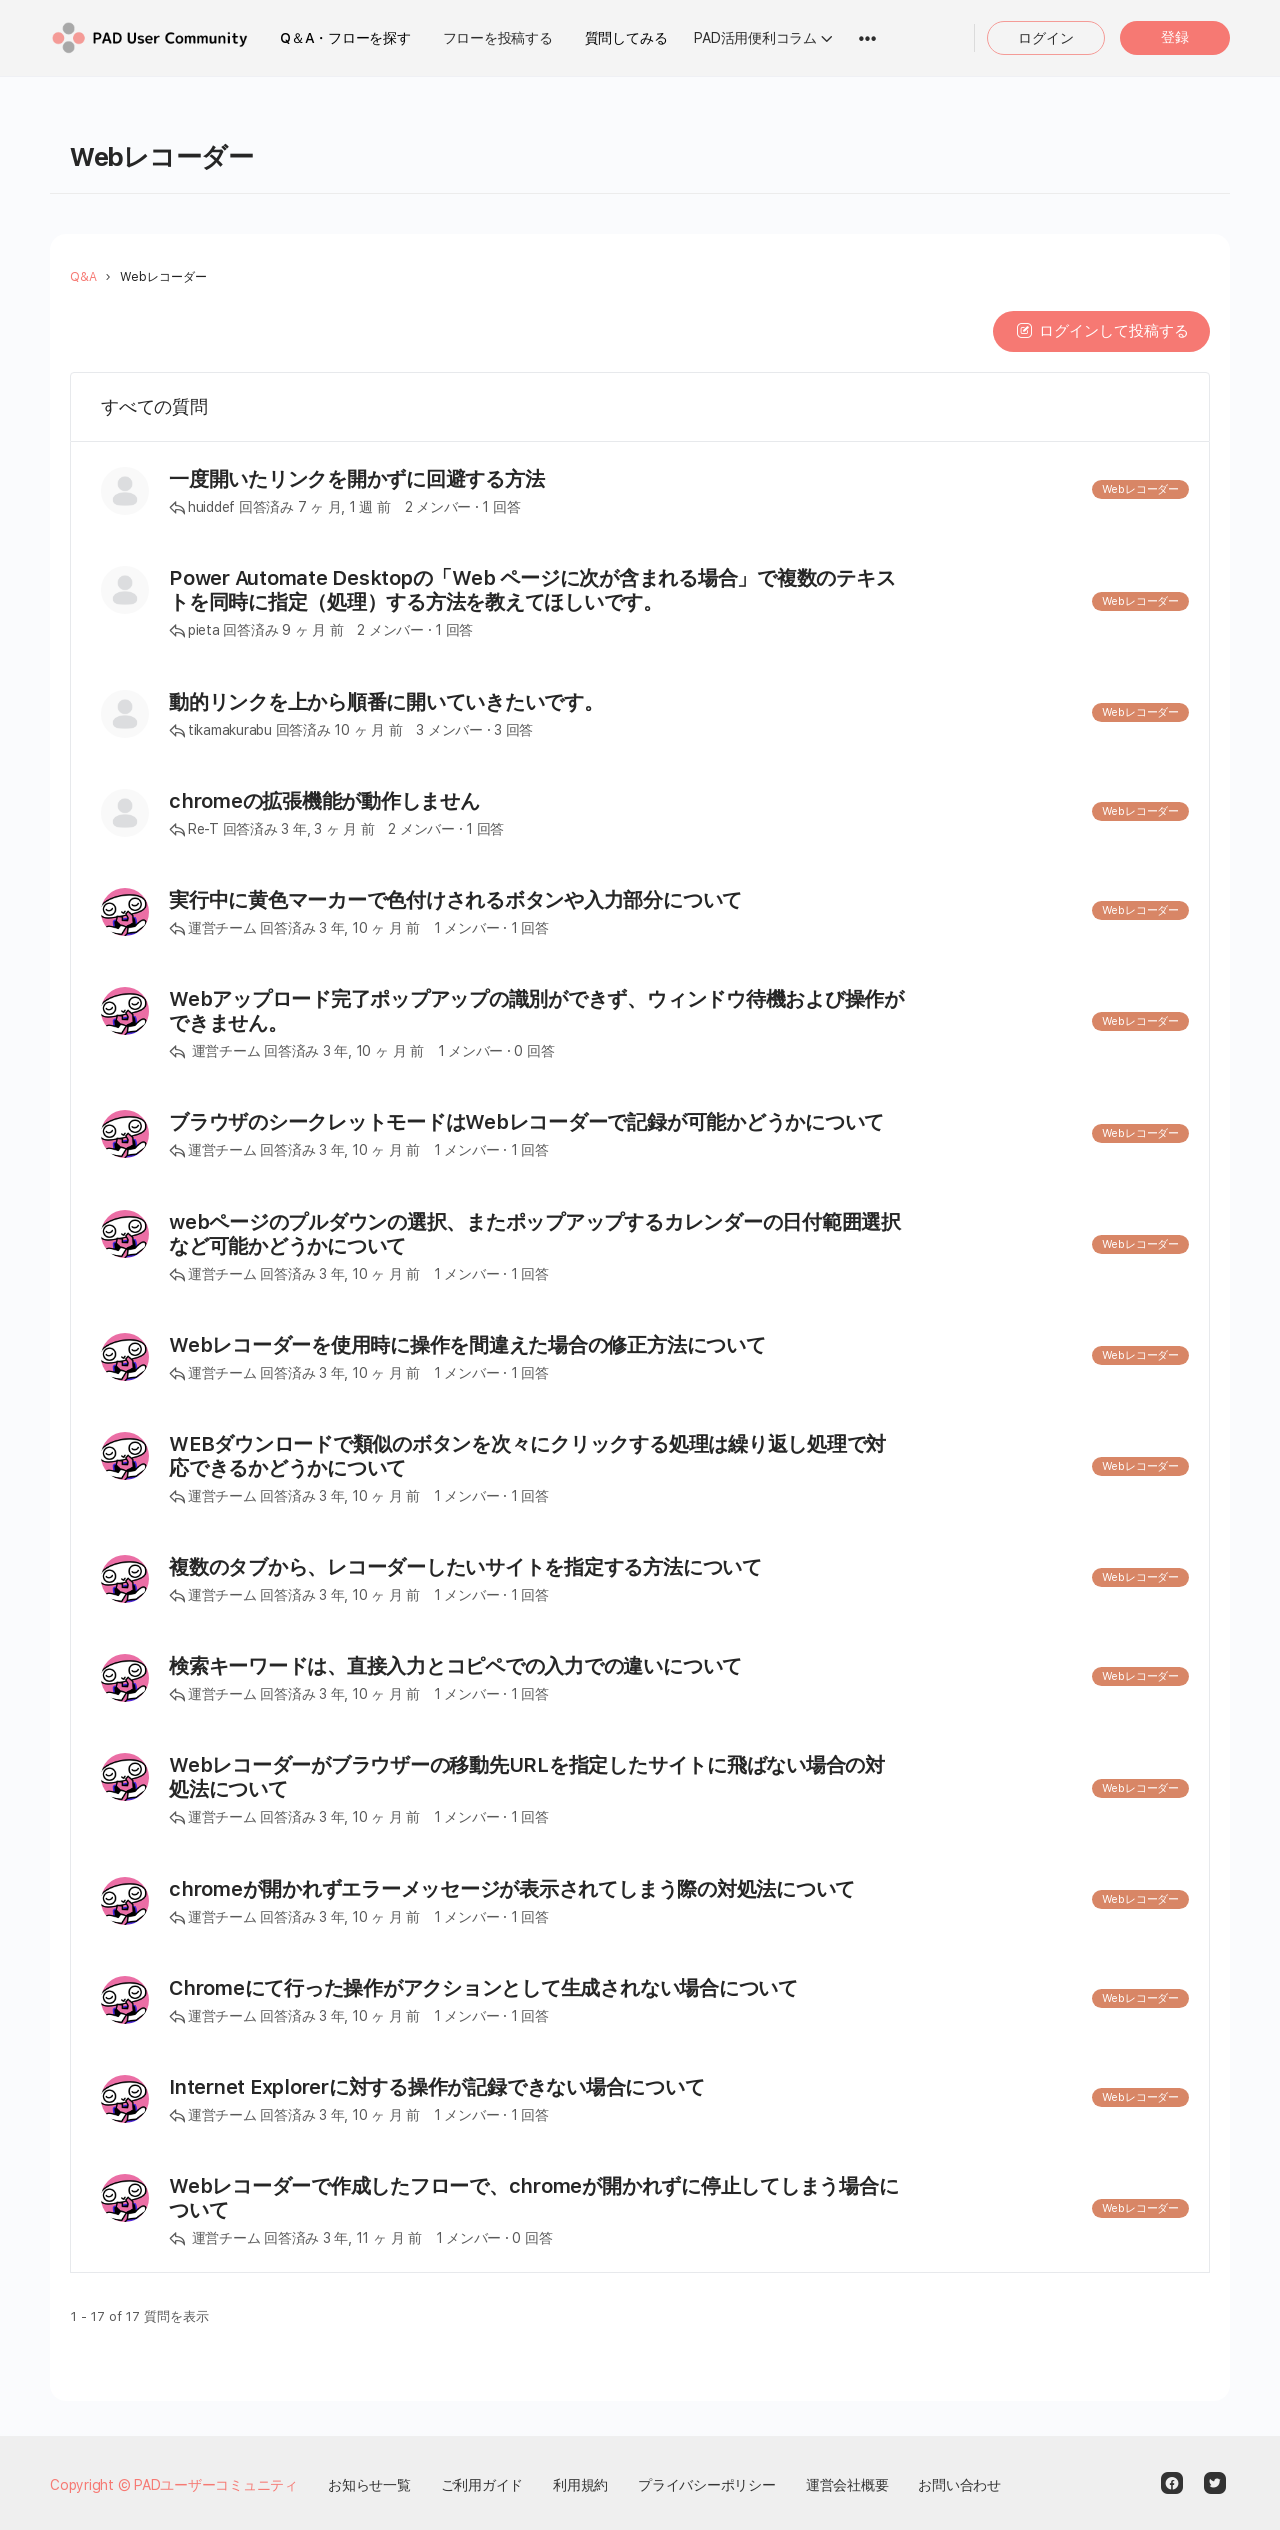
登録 (1175, 37)
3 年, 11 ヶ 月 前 (372, 2238)
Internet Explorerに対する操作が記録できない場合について (436, 2087)
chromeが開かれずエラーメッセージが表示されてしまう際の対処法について (512, 1889)
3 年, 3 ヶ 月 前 (327, 829)
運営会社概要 (847, 2485)
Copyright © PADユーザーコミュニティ (174, 2485)
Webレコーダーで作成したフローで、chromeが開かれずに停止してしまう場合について (533, 2198)
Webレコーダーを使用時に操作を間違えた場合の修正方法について (467, 1345)
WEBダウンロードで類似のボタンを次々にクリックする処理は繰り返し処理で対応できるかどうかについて (527, 1456)
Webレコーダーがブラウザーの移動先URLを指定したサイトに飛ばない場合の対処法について (527, 1777)
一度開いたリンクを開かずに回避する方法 (356, 479)
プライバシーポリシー (707, 2485)
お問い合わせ (959, 2485)
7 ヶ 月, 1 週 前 (344, 507)
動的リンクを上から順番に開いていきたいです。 (386, 702)
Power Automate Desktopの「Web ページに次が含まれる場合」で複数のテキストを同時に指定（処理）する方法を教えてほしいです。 (532, 590)
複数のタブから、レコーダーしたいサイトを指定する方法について (465, 1567)
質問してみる (626, 38)
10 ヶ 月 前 (368, 730)
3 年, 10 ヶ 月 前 (369, 928)
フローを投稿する (498, 38)
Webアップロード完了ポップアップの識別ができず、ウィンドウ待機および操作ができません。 (536, 1011)
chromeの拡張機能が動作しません (324, 801)
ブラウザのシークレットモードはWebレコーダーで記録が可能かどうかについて (526, 1122)
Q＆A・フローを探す (345, 38)
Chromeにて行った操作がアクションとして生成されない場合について (483, 1988)
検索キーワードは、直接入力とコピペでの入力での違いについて (455, 1666)
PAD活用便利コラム (755, 38)
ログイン (1046, 38)
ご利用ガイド (482, 2485)
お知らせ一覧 (369, 2485)
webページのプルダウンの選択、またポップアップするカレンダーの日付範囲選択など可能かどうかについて (535, 1234)
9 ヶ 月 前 (312, 630)
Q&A (83, 277)
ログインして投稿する (1101, 331)
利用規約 (580, 2485)
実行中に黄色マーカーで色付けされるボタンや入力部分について (455, 900)
